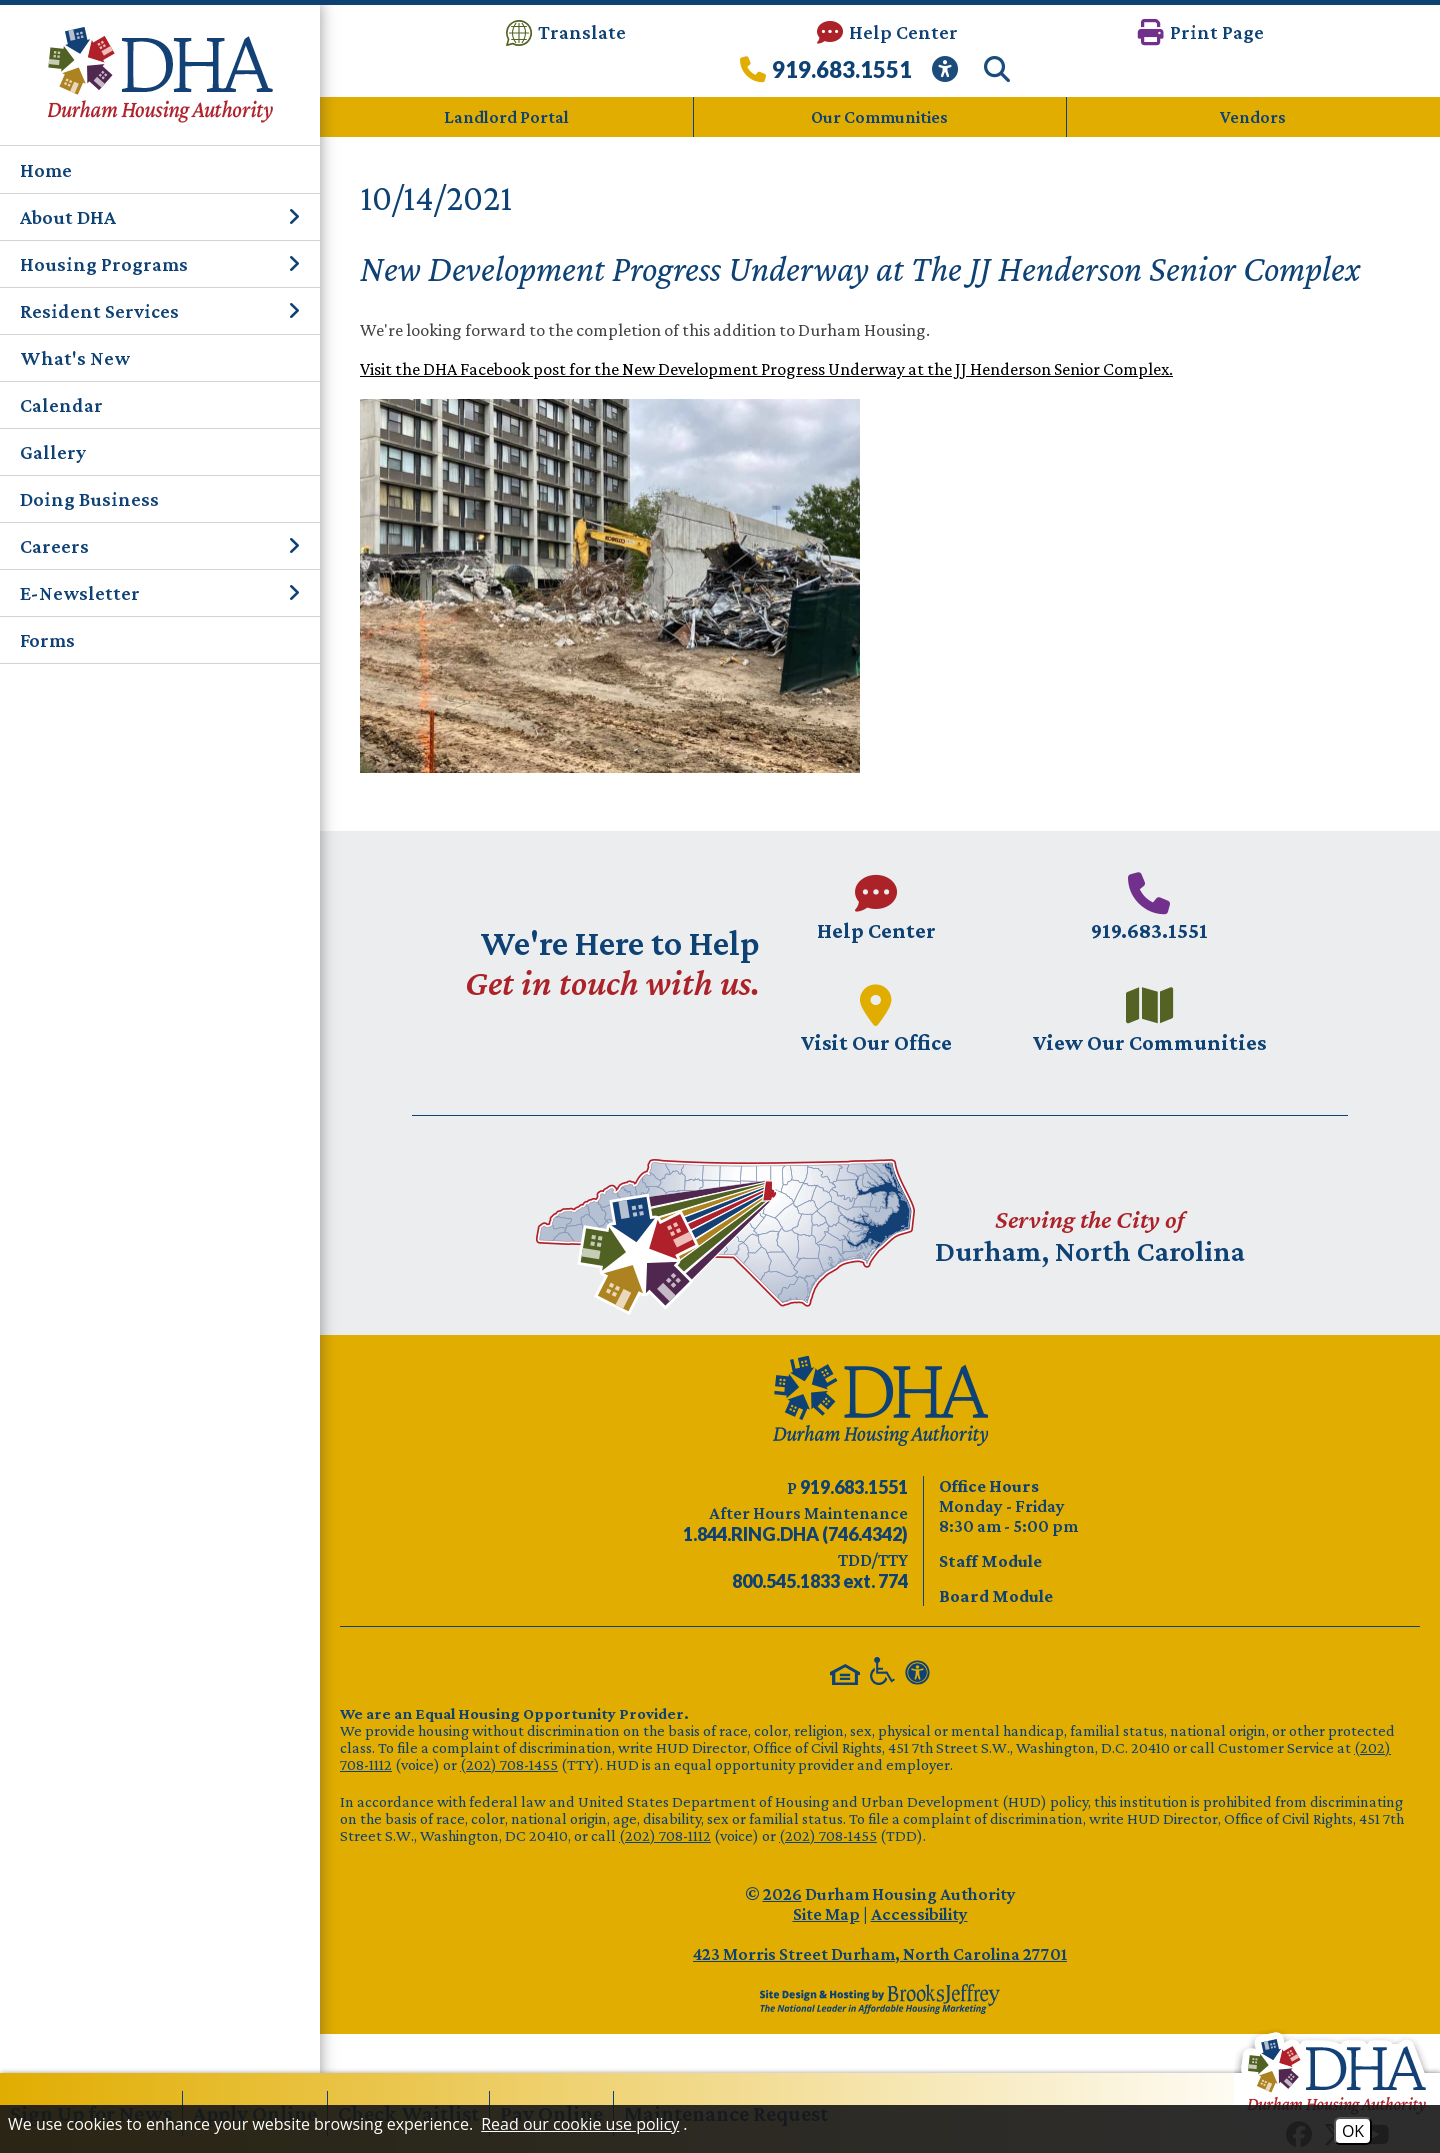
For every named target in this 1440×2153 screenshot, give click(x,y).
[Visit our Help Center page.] (875, 907)
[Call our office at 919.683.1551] (826, 74)
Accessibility (919, 1913)
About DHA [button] (160, 217)
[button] (1201, 32)
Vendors (1253, 117)
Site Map (826, 1913)
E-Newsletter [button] (160, 593)
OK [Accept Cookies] (1353, 2131)
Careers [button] (160, 546)
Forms (47, 640)
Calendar (61, 405)
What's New (75, 358)
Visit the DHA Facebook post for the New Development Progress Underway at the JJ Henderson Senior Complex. (766, 369)
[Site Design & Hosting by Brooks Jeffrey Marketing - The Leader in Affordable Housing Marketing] (880, 1998)
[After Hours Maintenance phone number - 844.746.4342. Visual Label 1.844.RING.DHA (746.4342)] (795, 1534)
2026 (782, 1893)
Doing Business (89, 499)
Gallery (53, 452)
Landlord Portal (506, 117)
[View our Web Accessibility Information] (948, 74)
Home (46, 170)
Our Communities (879, 117)
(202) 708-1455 (509, 1763)
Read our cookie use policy (580, 2124)
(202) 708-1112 (665, 1834)
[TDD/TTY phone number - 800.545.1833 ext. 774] (820, 1581)
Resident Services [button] (160, 311)
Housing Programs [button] (160, 264)
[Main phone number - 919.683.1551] (1151, 907)
